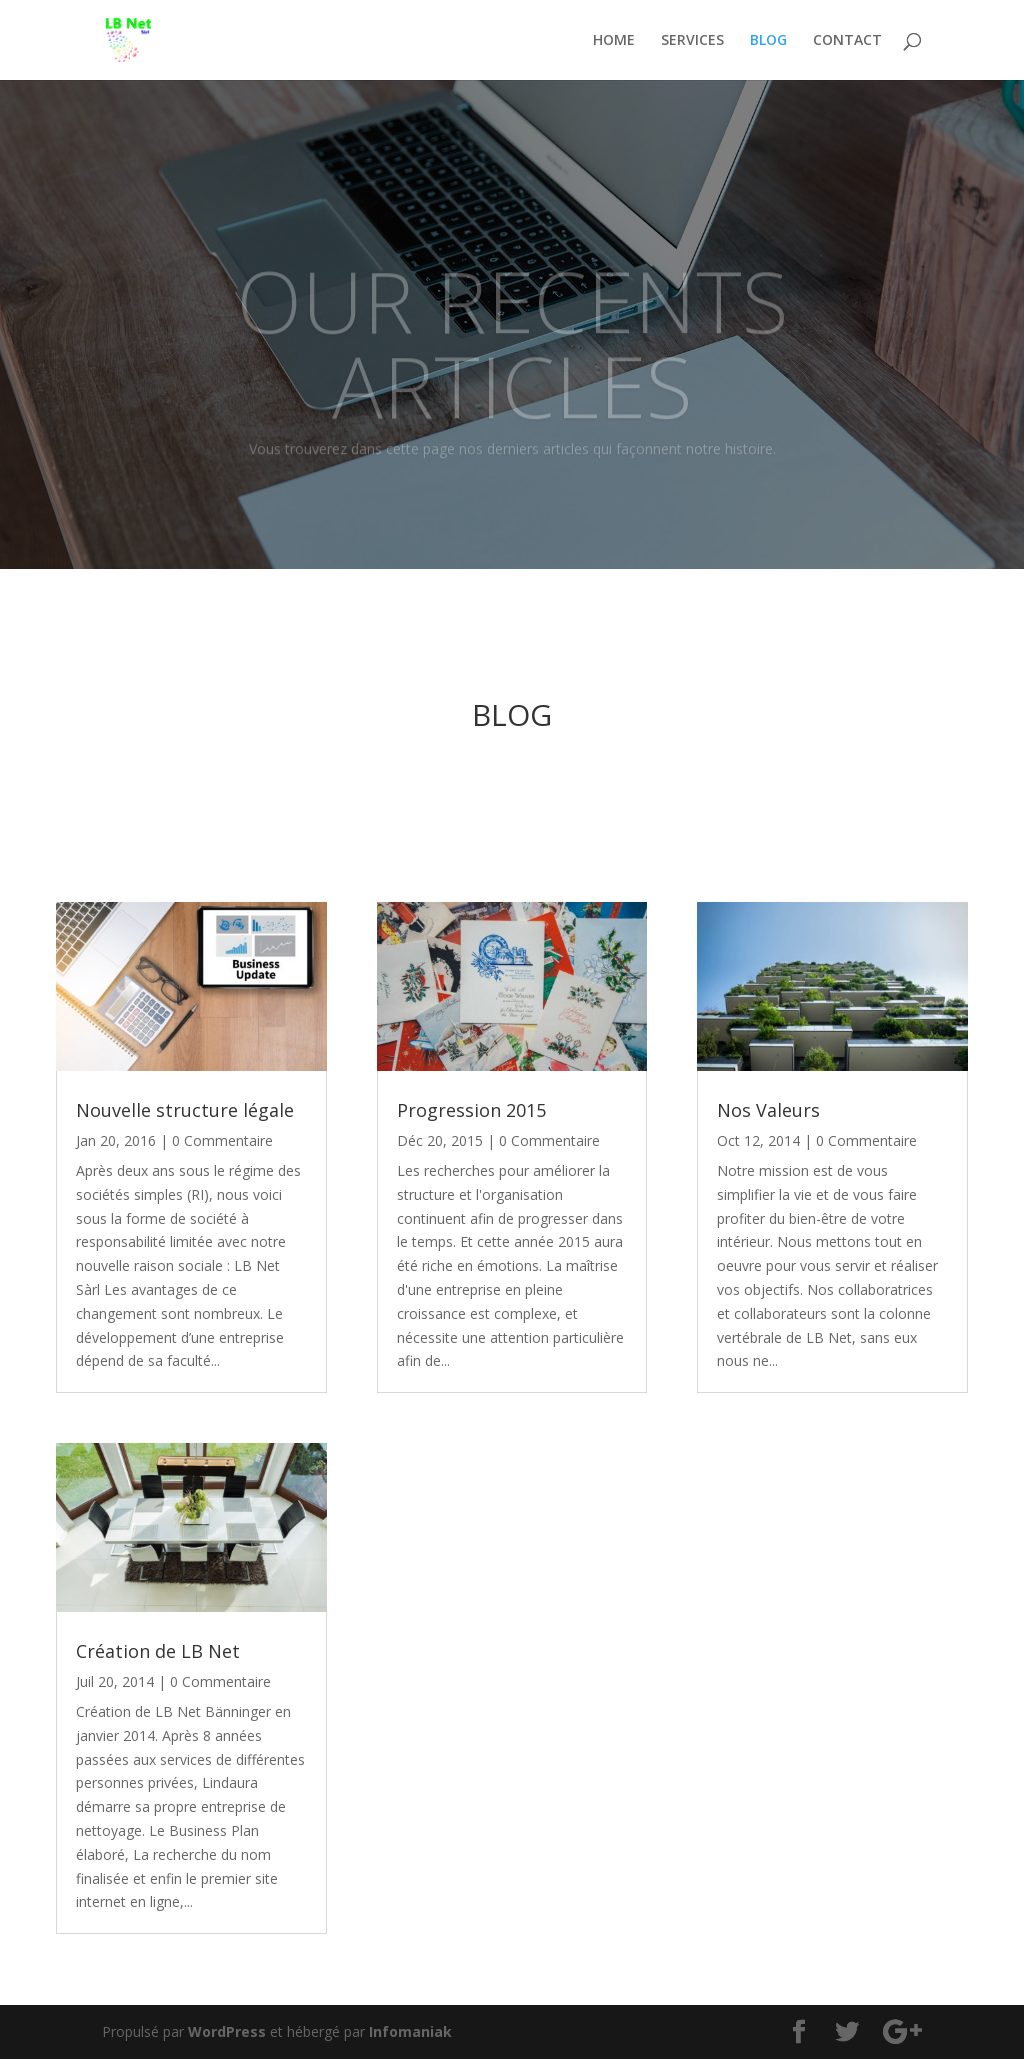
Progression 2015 (471, 1110)
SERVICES (692, 41)
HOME (614, 41)
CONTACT (847, 41)
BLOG (768, 41)
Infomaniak (410, 2031)
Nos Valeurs (768, 1110)
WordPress (227, 2031)
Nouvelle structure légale (185, 1110)
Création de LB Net (158, 1651)
